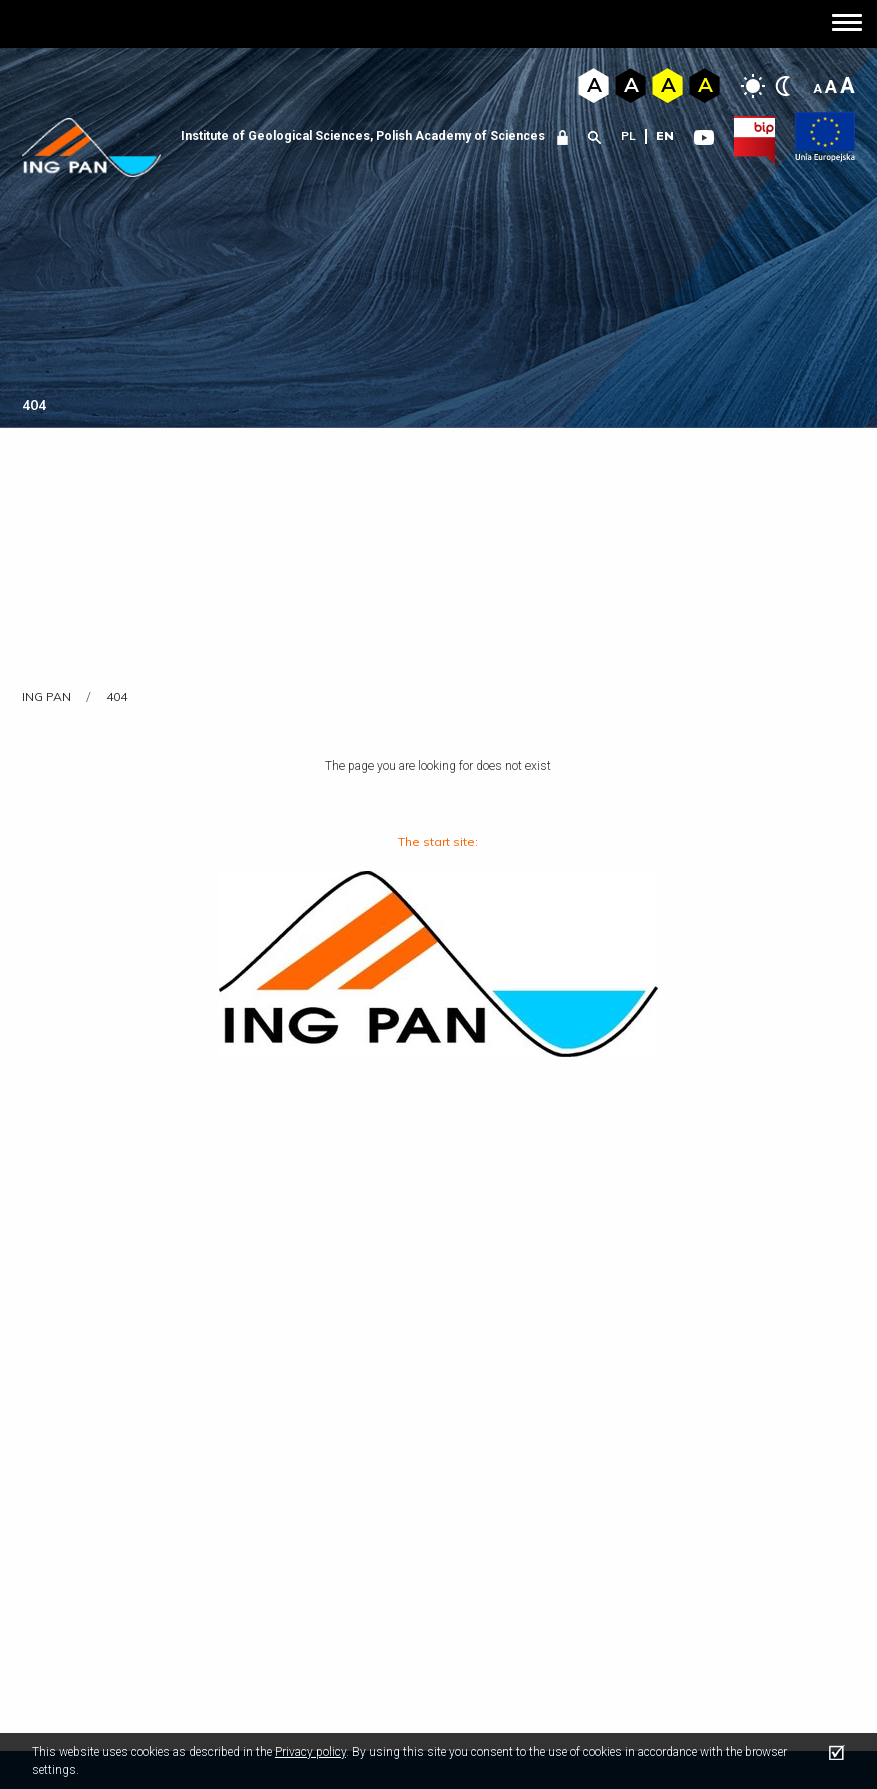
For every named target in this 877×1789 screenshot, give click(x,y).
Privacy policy (310, 1752)
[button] (847, 24)
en (665, 135)
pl (628, 135)
